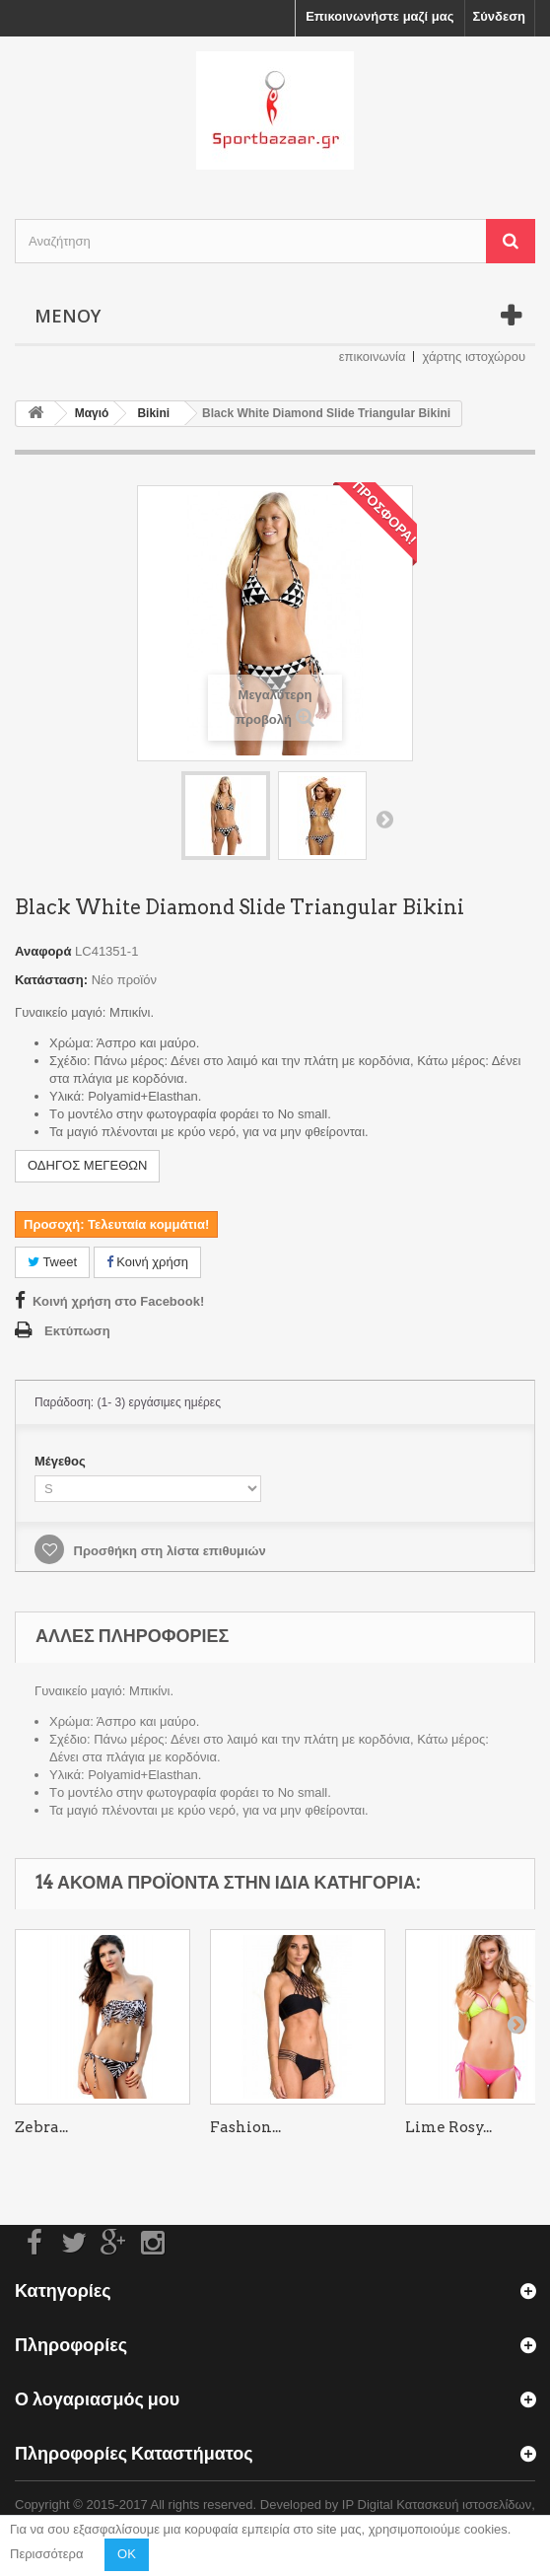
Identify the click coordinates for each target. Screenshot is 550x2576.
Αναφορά (43, 951)
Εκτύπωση (77, 1331)
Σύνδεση (499, 16)
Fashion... (245, 2127)
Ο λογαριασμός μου (97, 2399)
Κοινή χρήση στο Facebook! (118, 1301)
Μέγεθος (61, 1461)
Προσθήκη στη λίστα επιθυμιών (168, 1550)
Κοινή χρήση (147, 1261)
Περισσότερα (46, 2553)
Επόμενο (384, 818)
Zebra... (41, 2127)
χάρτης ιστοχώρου (473, 356)
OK (126, 2553)
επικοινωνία (372, 356)
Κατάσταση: (51, 979)
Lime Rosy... (448, 2127)
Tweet (52, 1261)
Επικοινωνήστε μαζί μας (379, 16)
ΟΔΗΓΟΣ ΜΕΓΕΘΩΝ (87, 1165)
